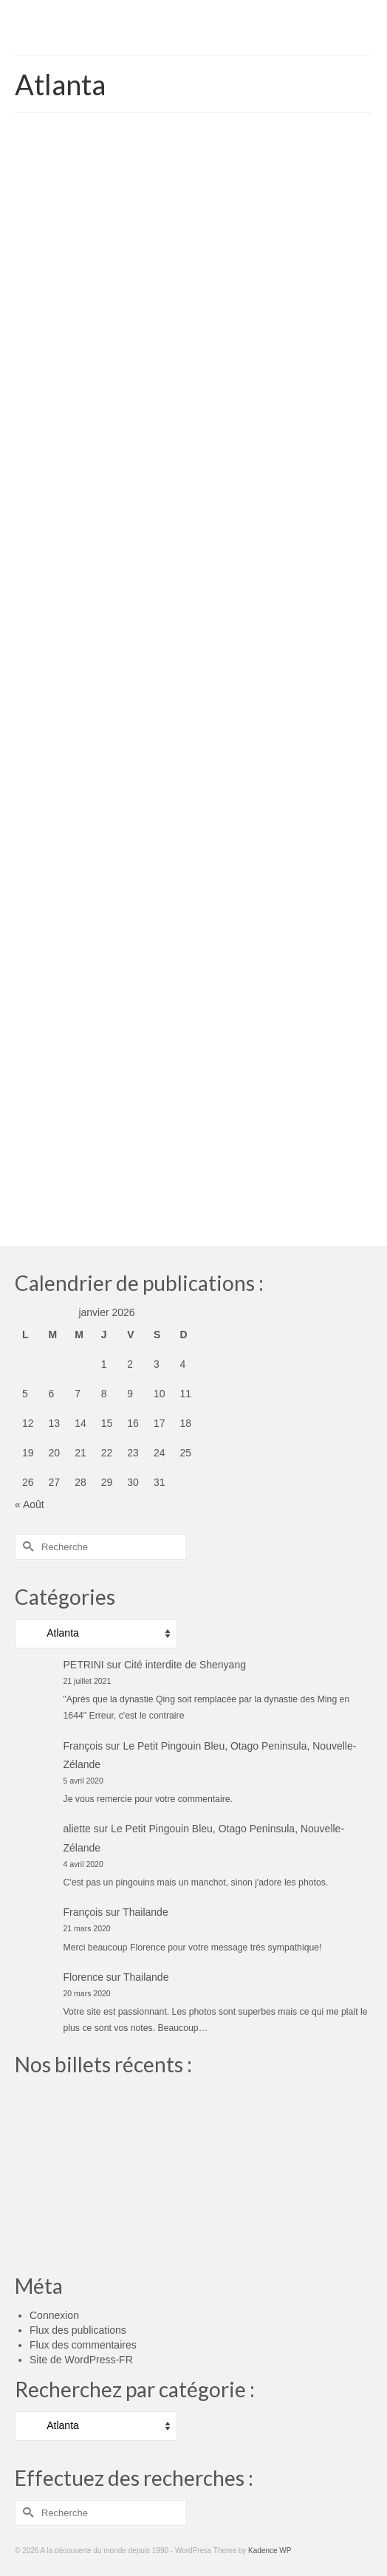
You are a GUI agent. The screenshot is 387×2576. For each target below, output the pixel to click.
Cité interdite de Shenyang (185, 1665)
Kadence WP (269, 2550)
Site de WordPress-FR (81, 2360)
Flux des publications (78, 2330)
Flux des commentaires (83, 2345)
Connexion (54, 2315)
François (83, 1746)
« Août (29, 1504)
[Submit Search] (26, 1547)
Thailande (145, 1912)
